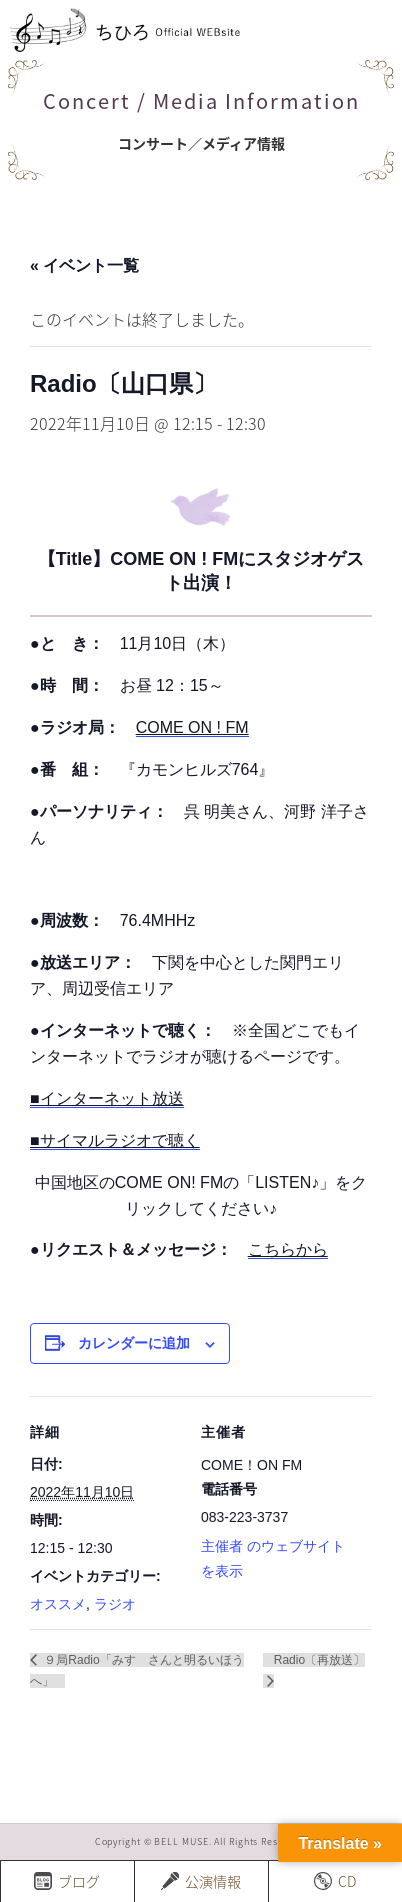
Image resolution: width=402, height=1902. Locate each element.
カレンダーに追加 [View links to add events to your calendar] (134, 1343)
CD (335, 1881)
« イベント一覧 (84, 265)
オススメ (58, 1604)
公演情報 (201, 1881)
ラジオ (115, 1604)
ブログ (67, 1881)
